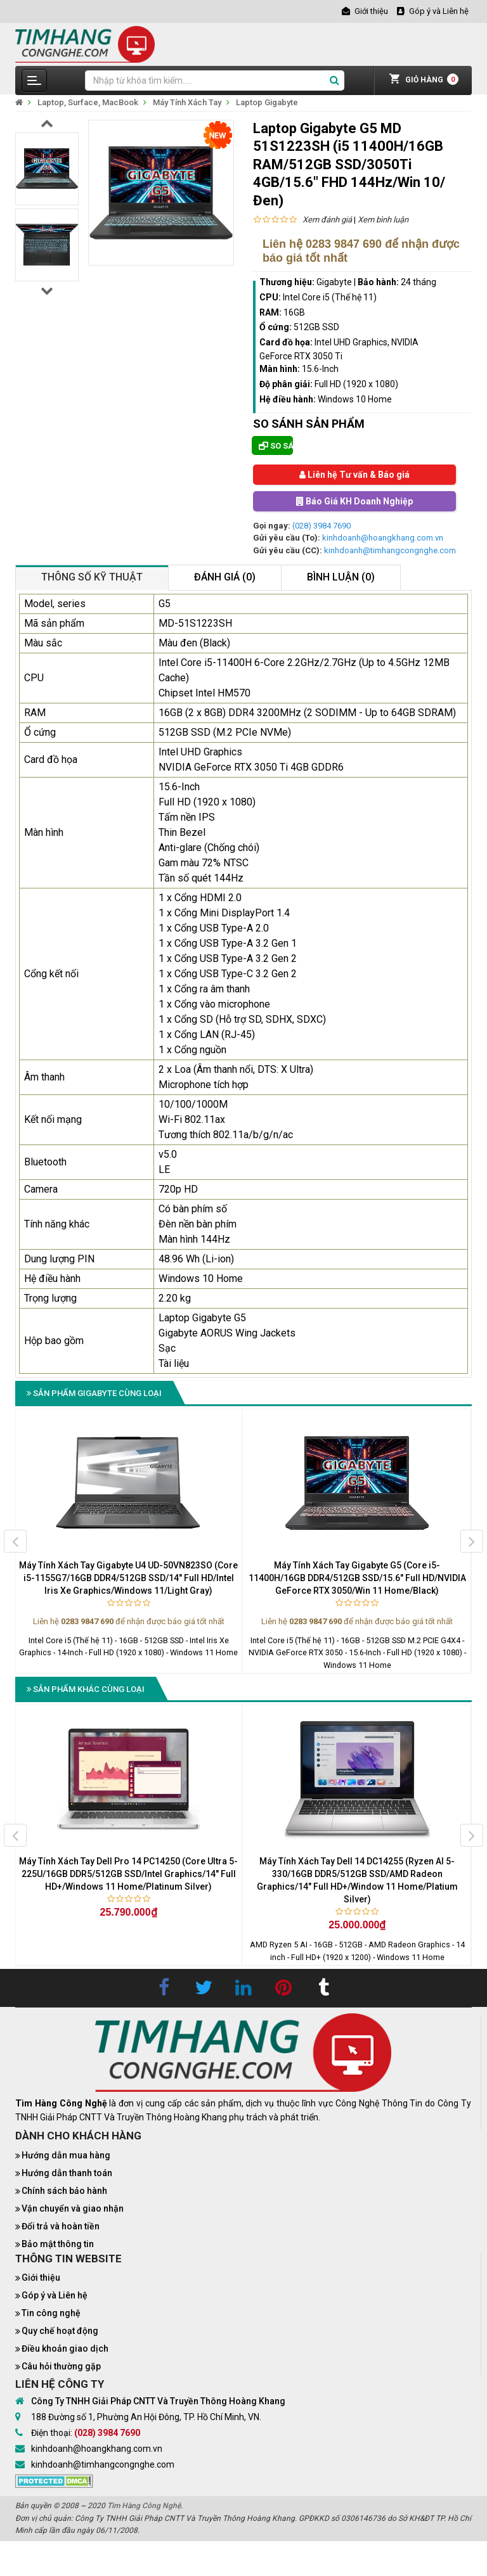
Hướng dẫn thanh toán (67, 2173)
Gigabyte (334, 282)
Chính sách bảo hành (64, 2191)
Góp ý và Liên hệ (55, 2295)
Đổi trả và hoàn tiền (61, 2226)
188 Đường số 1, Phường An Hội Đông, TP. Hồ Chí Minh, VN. (146, 2417)
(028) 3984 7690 (321, 525)
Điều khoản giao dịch (65, 2348)
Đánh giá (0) (225, 577)
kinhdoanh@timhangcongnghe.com (390, 550)
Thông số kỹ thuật (92, 577)
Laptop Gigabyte (267, 102)
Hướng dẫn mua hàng (66, 2155)
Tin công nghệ (51, 2313)
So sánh (276, 446)
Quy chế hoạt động (60, 2331)
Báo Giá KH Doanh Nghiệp (354, 501)
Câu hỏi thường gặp (61, 2366)
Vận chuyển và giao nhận (73, 2208)
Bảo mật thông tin (58, 2244)
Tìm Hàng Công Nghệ (144, 2505)
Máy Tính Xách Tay (187, 102)
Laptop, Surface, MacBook (87, 102)
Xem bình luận (383, 219)
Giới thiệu (41, 2277)
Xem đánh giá (327, 219)
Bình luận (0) (341, 577)
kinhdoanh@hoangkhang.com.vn (382, 537)
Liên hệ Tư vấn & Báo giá (354, 475)
